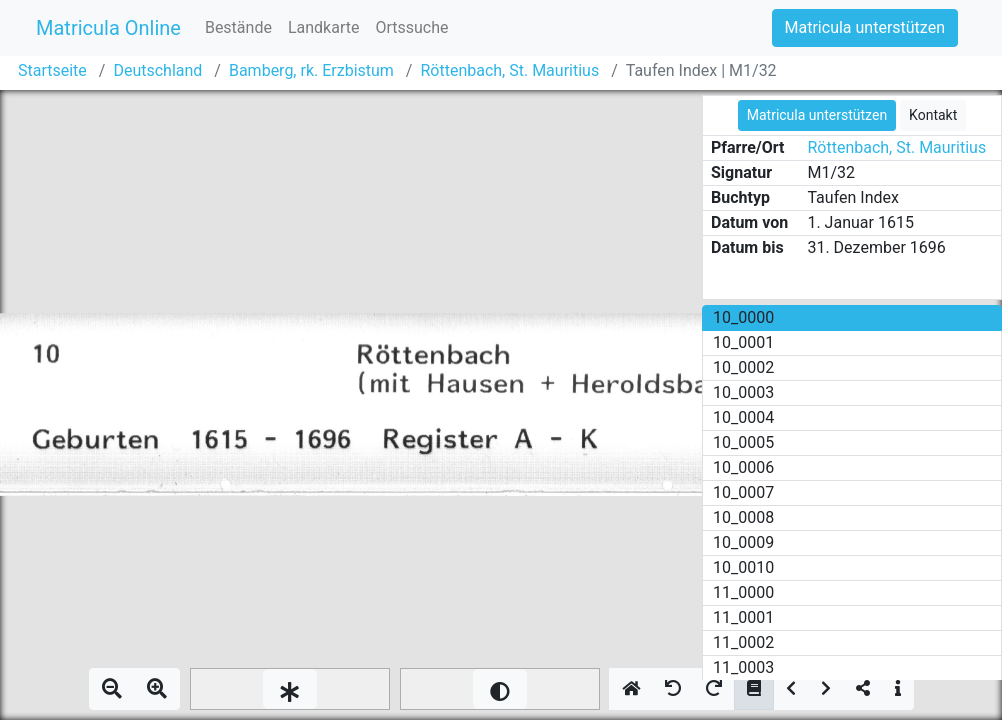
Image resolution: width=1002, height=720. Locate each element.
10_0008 (743, 517)
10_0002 (743, 367)
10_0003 (743, 392)
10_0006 (743, 467)
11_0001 (743, 617)
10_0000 (743, 317)
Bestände (238, 27)
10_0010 (743, 567)
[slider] (290, 689)
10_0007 (743, 492)
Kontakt (933, 115)
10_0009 (743, 542)
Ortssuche (411, 27)
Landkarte (324, 27)
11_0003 (743, 667)
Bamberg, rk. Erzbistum (311, 70)
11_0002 (743, 642)
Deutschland (157, 70)
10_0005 (743, 442)
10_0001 (743, 342)
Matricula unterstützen (865, 27)
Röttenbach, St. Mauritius (509, 70)
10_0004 (743, 417)
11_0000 (743, 592)
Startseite (52, 70)
